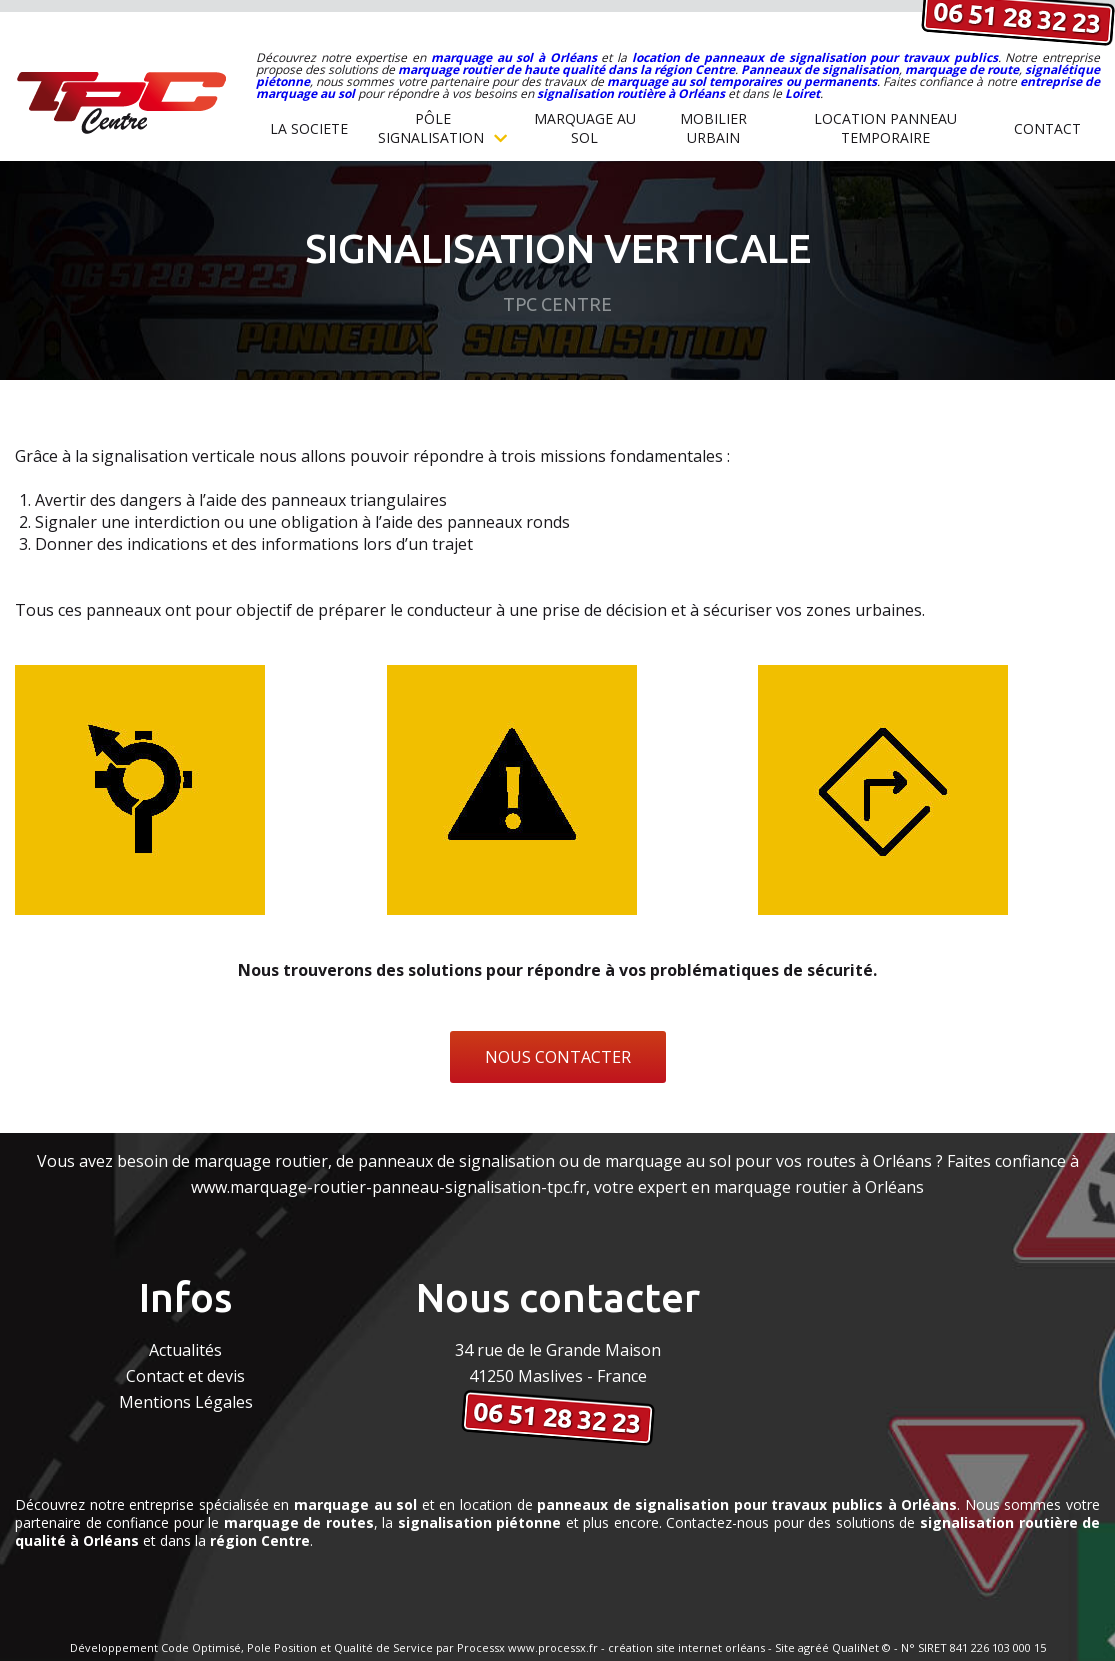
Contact (1047, 128)
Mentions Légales (186, 1402)
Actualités (185, 1350)
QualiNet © (861, 1647)
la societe (309, 128)
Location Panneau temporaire (885, 128)
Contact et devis (185, 1376)
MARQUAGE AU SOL (585, 128)
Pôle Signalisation (442, 128)
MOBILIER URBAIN (713, 128)
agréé (813, 1647)
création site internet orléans (686, 1647)
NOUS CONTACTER (558, 1057)
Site (785, 1647)
